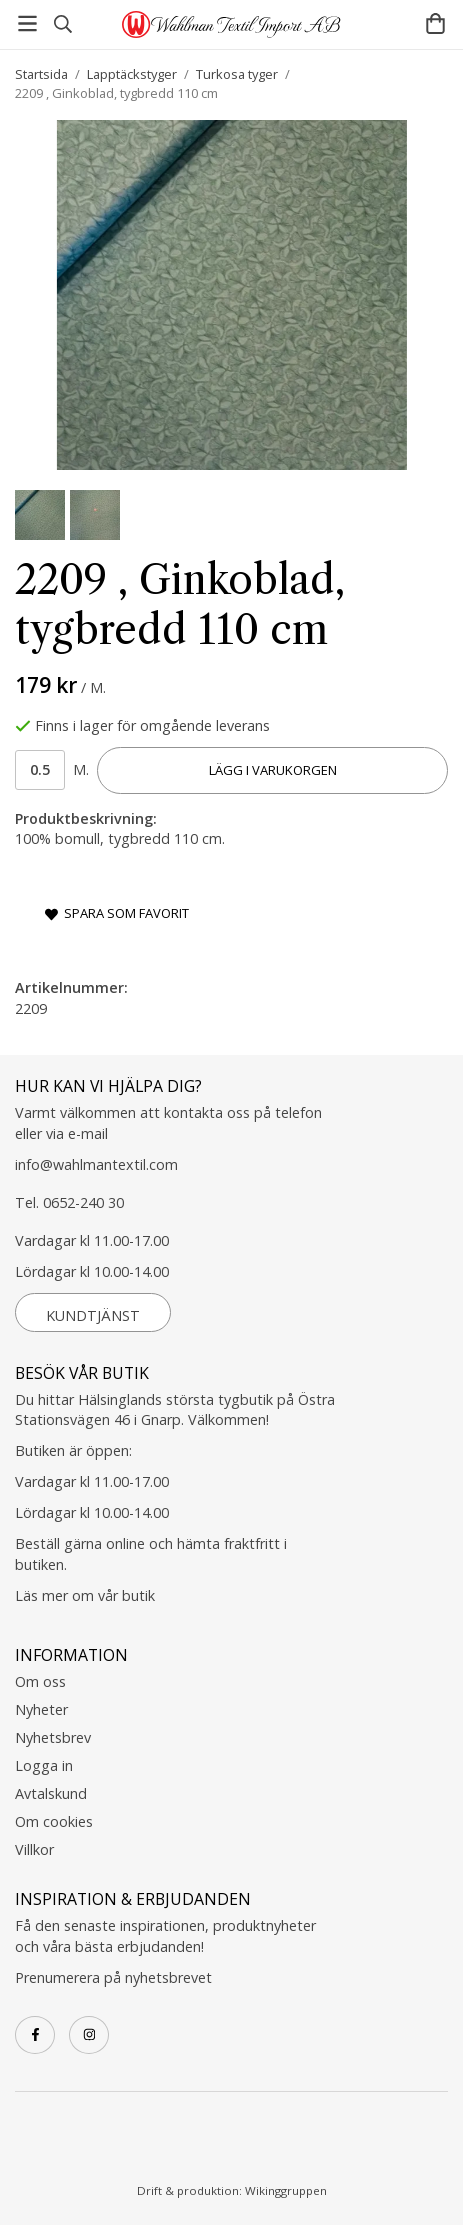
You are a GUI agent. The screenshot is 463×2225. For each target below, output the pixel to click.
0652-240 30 (83, 1202)
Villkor (34, 1849)
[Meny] (27, 23)
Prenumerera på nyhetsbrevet (113, 1977)
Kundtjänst (93, 1315)
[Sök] (62, 24)
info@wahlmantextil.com (96, 1164)
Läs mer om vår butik (85, 1595)
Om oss (40, 1681)
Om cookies (54, 1821)
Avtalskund (51, 1793)
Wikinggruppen (286, 2190)
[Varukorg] (435, 23)
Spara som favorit (117, 913)
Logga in (44, 1765)
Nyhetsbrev (53, 1737)
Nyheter (41, 1709)
